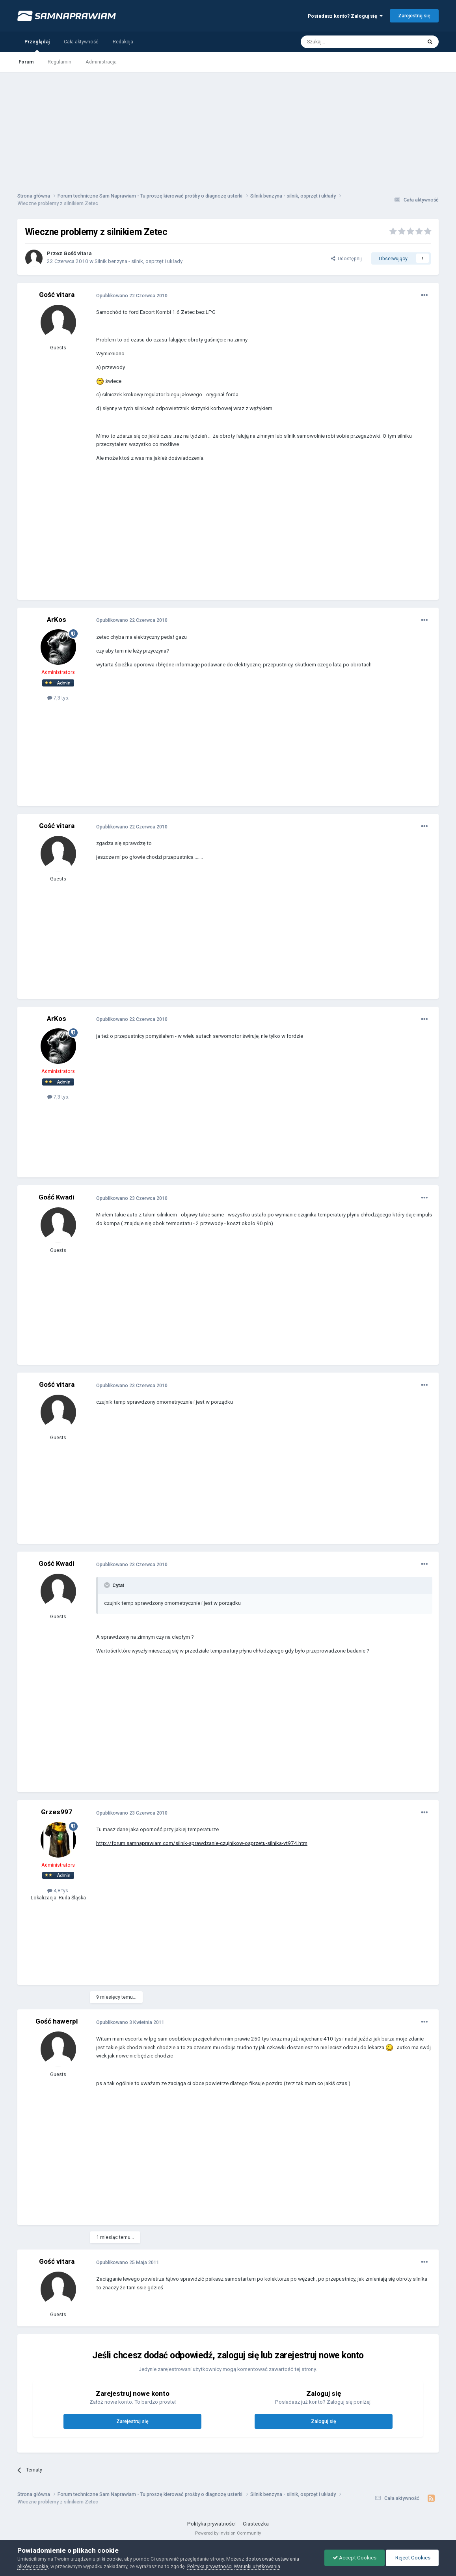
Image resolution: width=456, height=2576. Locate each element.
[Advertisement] (228, 127)
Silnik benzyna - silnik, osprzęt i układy (138, 261)
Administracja (101, 62)
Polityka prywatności (211, 2524)
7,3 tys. (58, 698)
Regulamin (59, 62)
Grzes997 (56, 1812)
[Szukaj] (343, 41)
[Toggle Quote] (107, 1585)
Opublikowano (132, 295)
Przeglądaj (37, 45)
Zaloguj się (323, 2421)
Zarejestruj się (414, 16)
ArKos (56, 619)
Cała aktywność (81, 42)
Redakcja (123, 42)
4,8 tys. (58, 1890)
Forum (26, 62)
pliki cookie (109, 2559)
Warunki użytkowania (257, 2566)
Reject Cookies (412, 2558)
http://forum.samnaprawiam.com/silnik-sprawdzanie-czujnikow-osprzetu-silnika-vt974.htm (201, 1843)
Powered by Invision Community (228, 2533)
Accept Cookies (354, 2558)
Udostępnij (346, 258)
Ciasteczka (256, 2524)
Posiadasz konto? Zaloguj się (345, 16)
